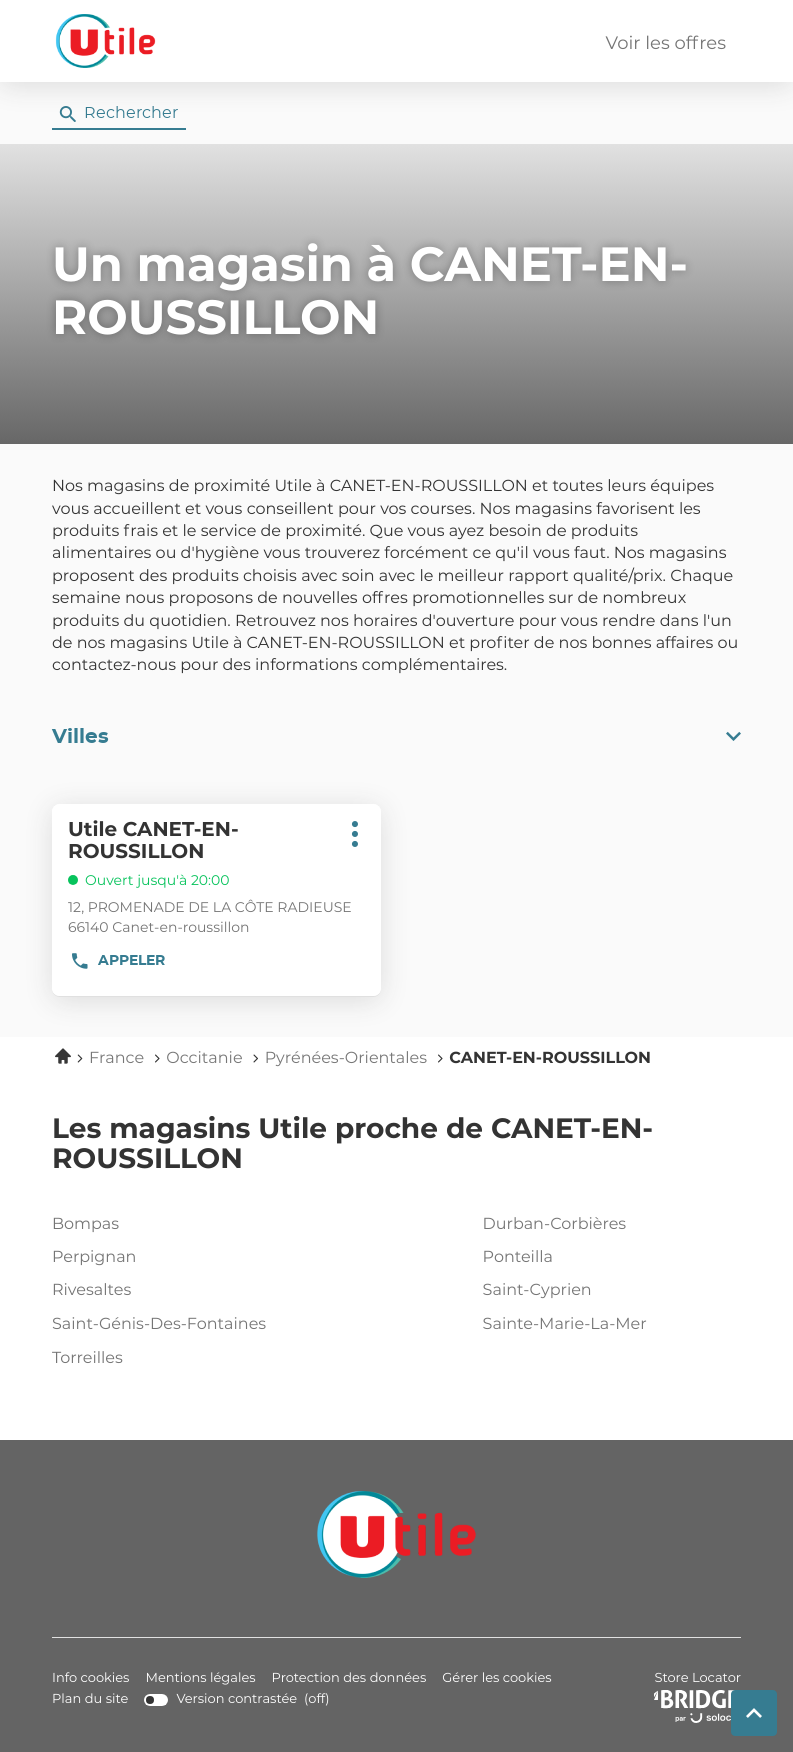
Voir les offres (666, 44)
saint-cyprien (608, 1291)
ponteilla (608, 1258)
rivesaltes (177, 1291)
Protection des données (349, 1678)
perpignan (177, 1258)
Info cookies (90, 1678)
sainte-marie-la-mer (608, 1325)
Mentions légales (200, 1678)
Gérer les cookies (496, 1678)
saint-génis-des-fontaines (177, 1325)
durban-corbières (608, 1225)
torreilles (177, 1359)
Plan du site (90, 1699)
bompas (177, 1225)
